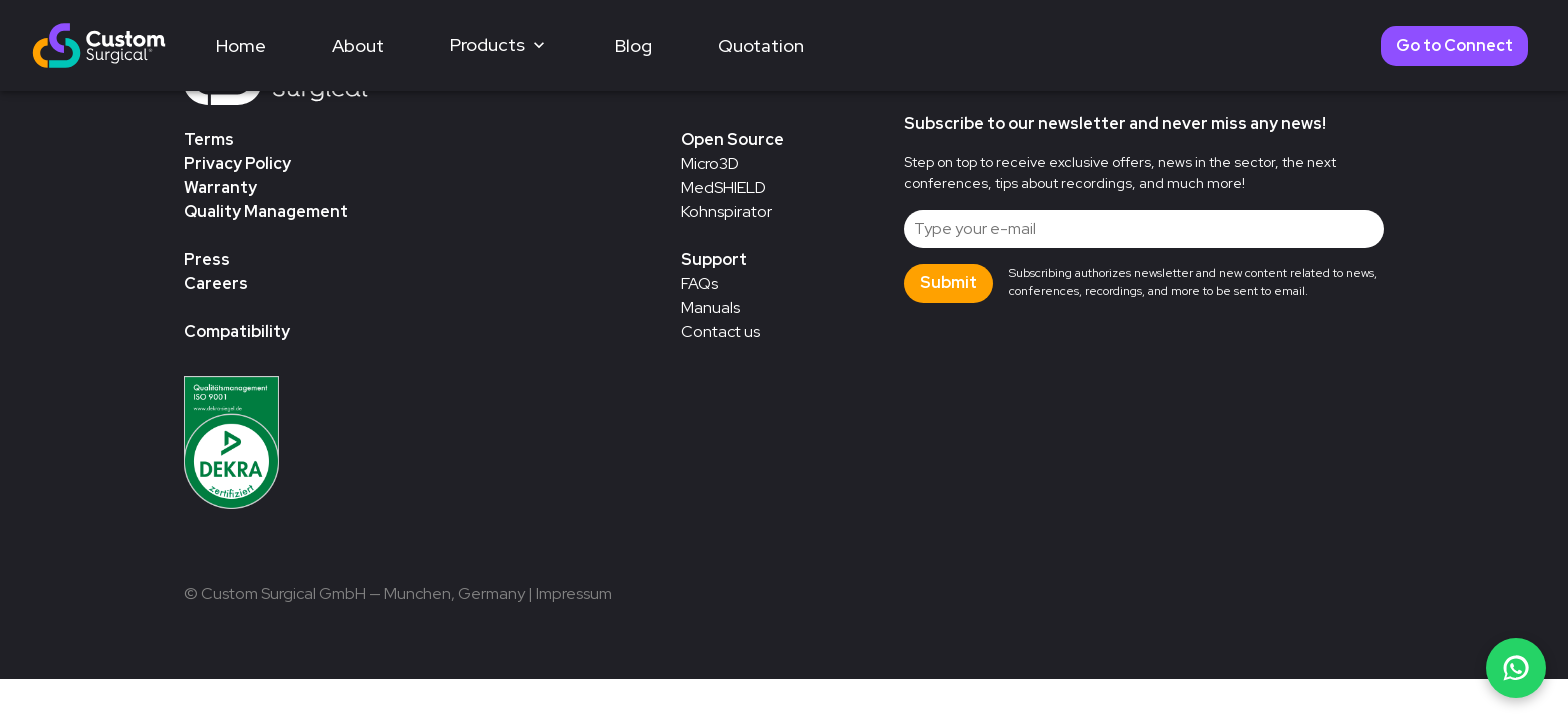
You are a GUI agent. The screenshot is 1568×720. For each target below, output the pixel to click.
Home (241, 45)
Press (207, 259)
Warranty (220, 187)
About (358, 45)
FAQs (699, 283)
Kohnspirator (726, 211)
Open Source (732, 139)
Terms (209, 139)
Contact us (720, 331)
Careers (216, 283)
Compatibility (237, 331)
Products (499, 44)
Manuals (710, 307)
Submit (948, 282)
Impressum (574, 593)
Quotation (761, 45)
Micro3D (710, 163)
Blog (633, 45)
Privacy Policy (237, 163)
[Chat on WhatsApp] (1516, 668)
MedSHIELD (723, 187)
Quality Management (266, 211)
